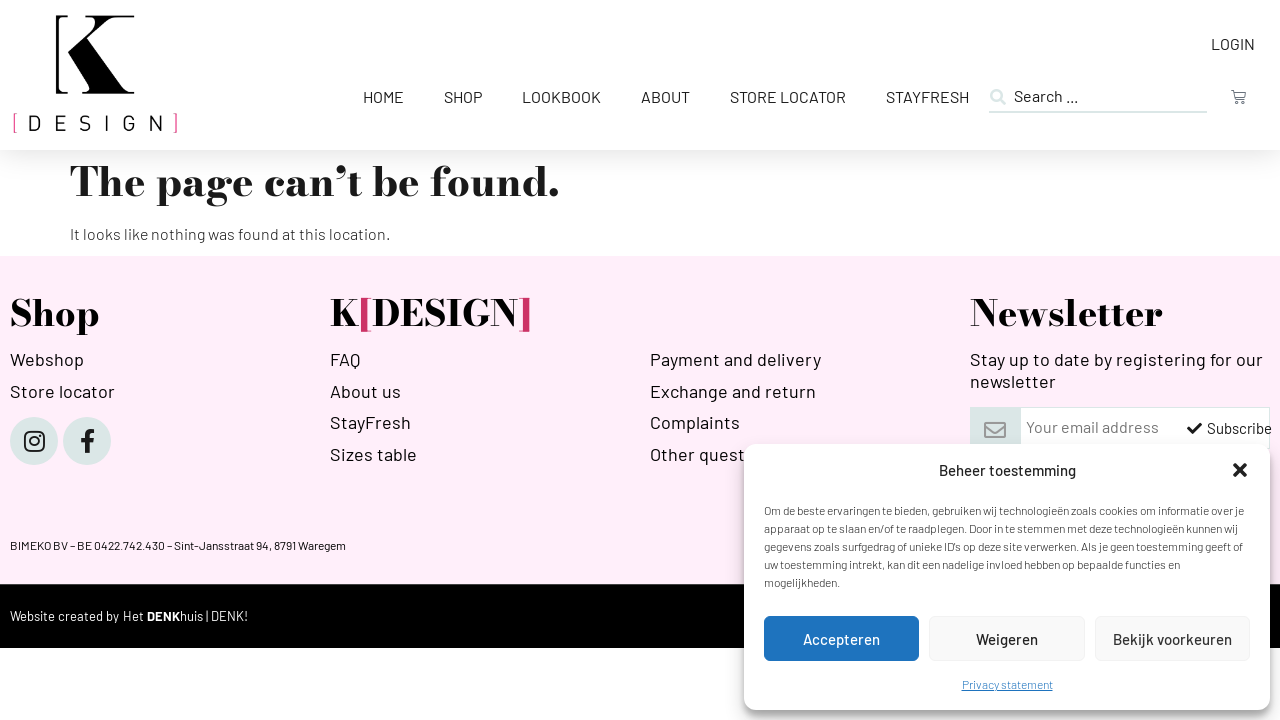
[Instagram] (34, 441)
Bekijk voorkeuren (1172, 639)
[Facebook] (87, 441)
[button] (1240, 470)
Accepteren (841, 639)
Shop (463, 96)
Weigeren (1007, 639)
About (665, 96)
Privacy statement (1007, 684)
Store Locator (788, 96)
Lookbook (561, 96)
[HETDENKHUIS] (185, 616)
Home (383, 96)
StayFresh (927, 96)
